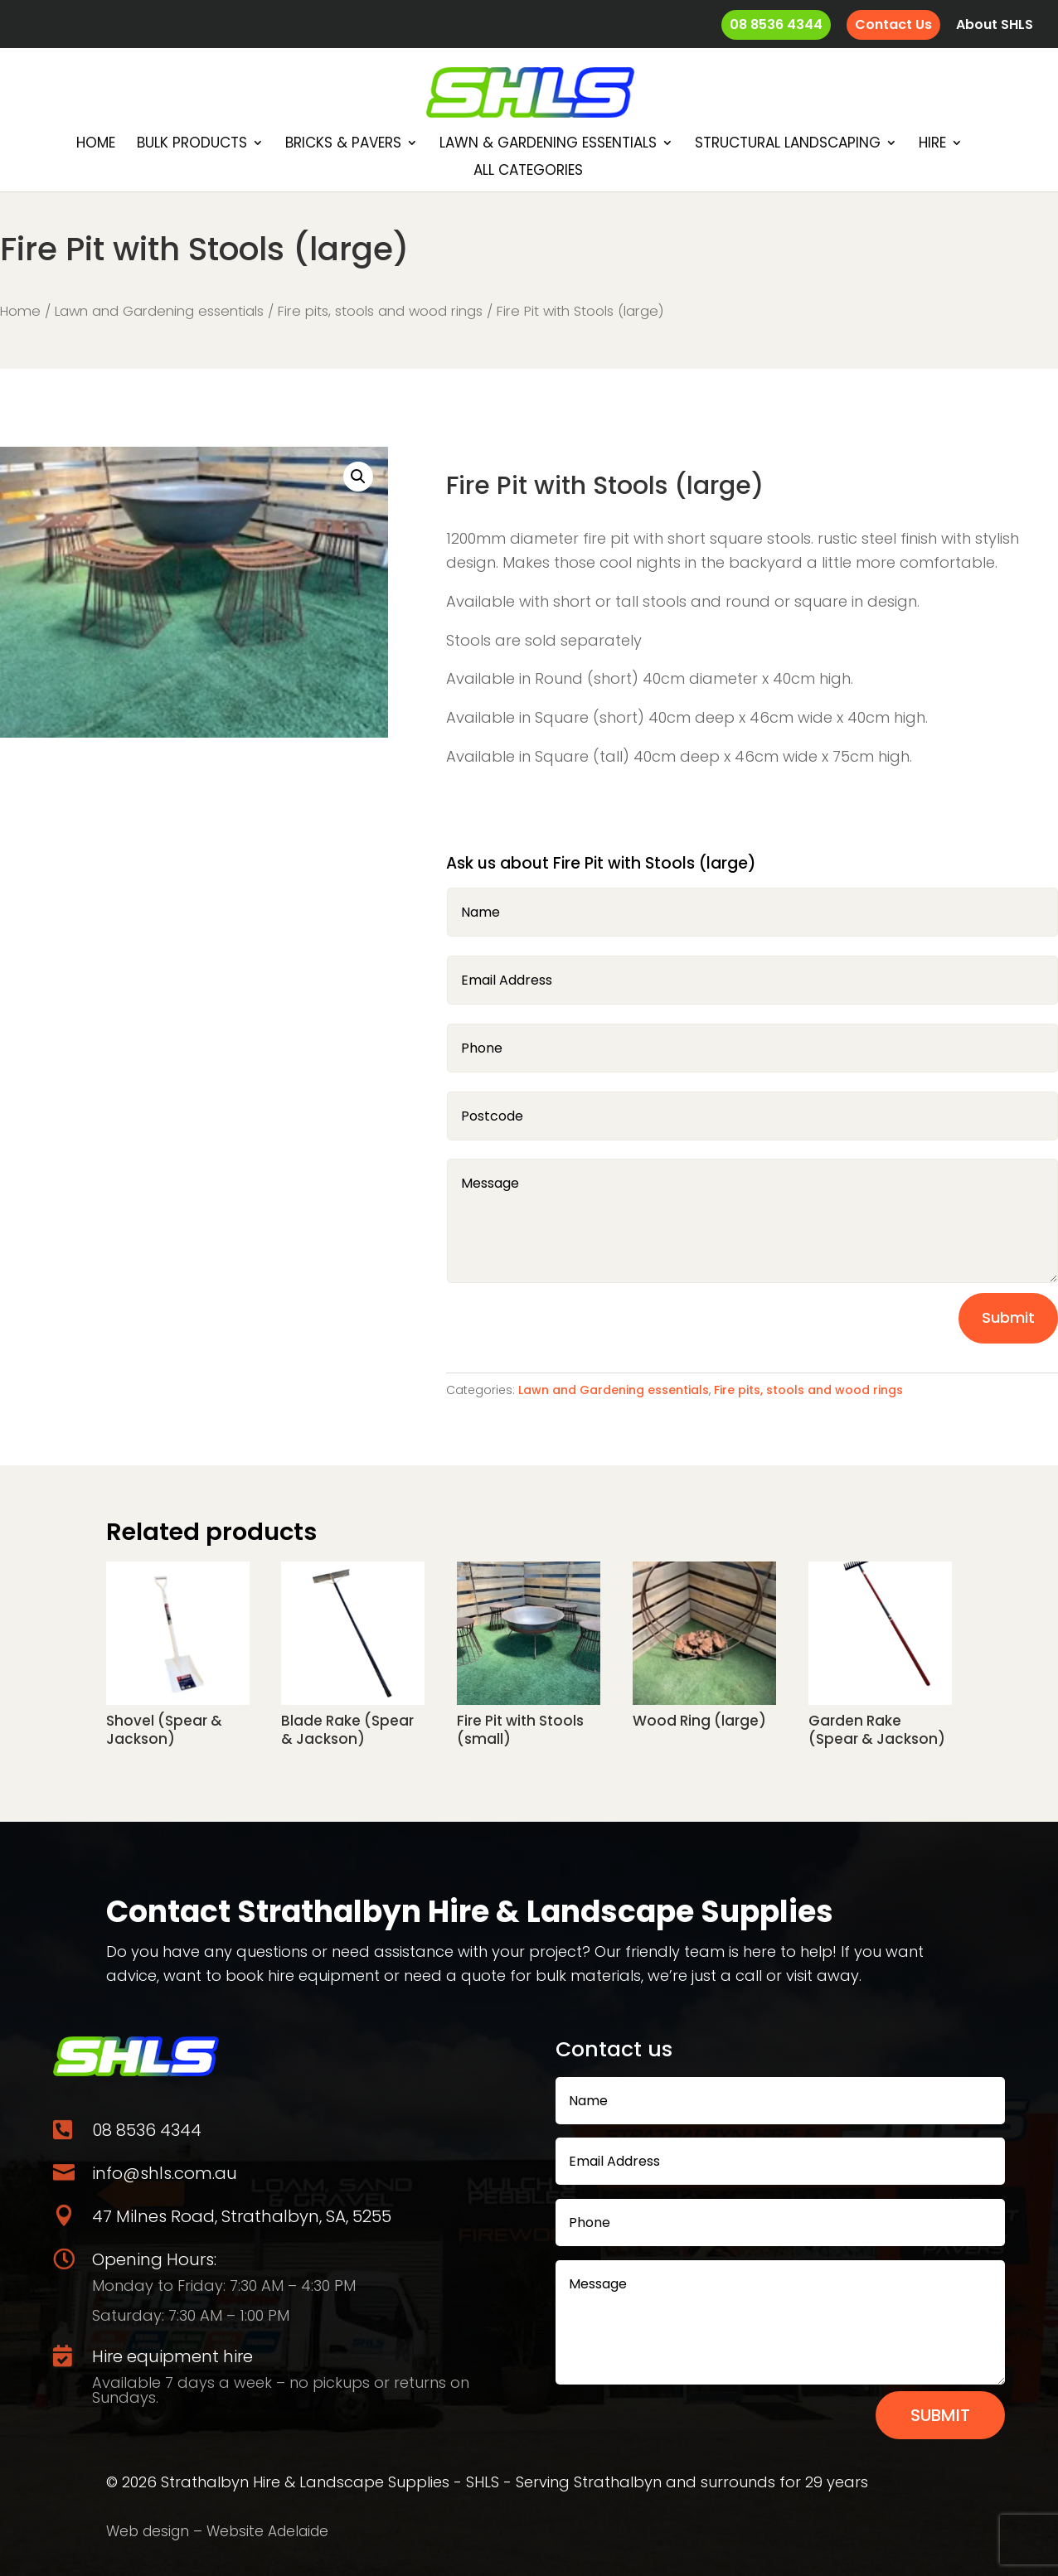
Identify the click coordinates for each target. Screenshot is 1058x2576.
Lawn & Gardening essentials (548, 145)
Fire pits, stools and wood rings (380, 311)
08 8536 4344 (776, 24)
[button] (358, 476)
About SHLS (994, 26)
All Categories (528, 172)
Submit (1008, 1317)
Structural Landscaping (788, 145)
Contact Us (893, 24)
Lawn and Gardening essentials (159, 311)
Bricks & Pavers (343, 145)
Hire (932, 145)
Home (95, 145)
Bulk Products (192, 145)
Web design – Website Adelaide (217, 2531)
